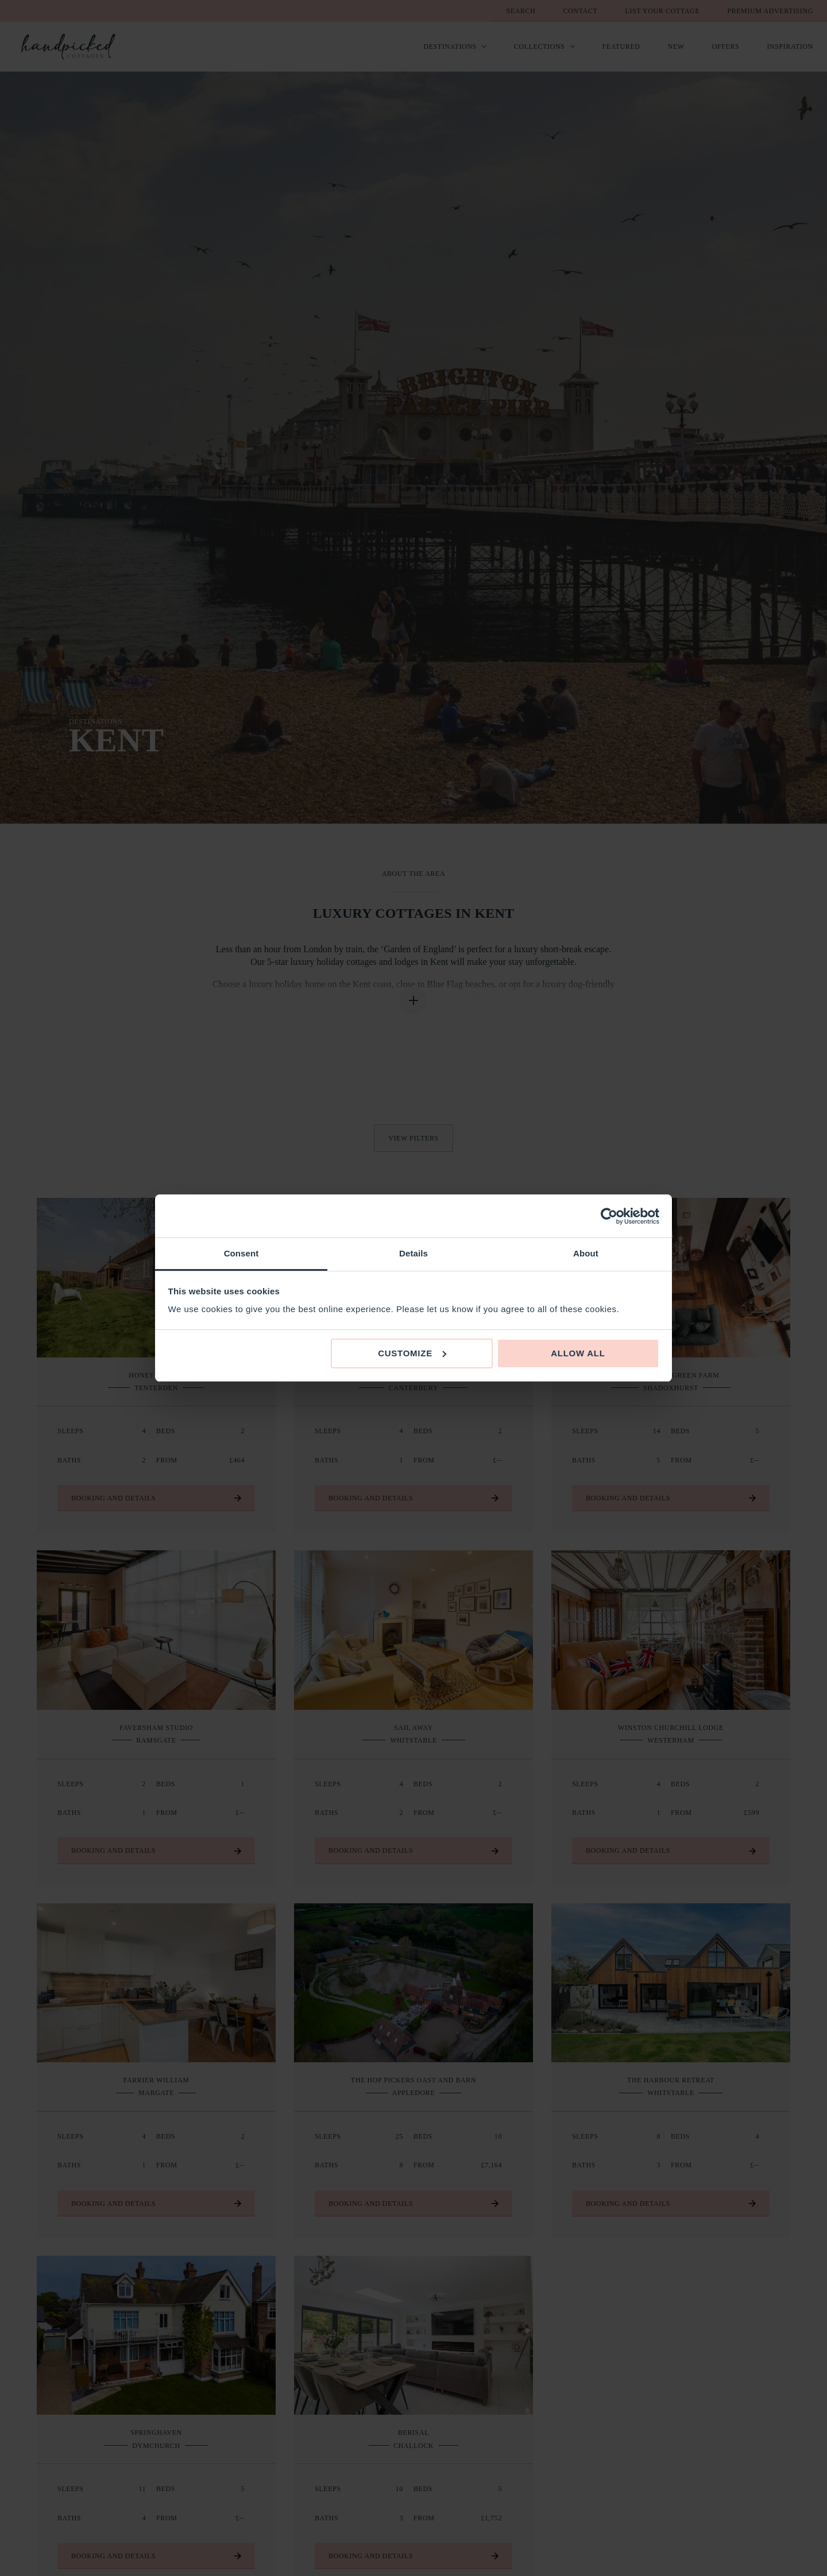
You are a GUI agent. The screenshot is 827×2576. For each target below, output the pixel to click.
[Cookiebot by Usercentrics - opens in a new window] (609, 1216)
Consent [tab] (241, 1253)
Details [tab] (413, 1253)
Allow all (578, 1353)
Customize (412, 1353)
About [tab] (585, 1253)
